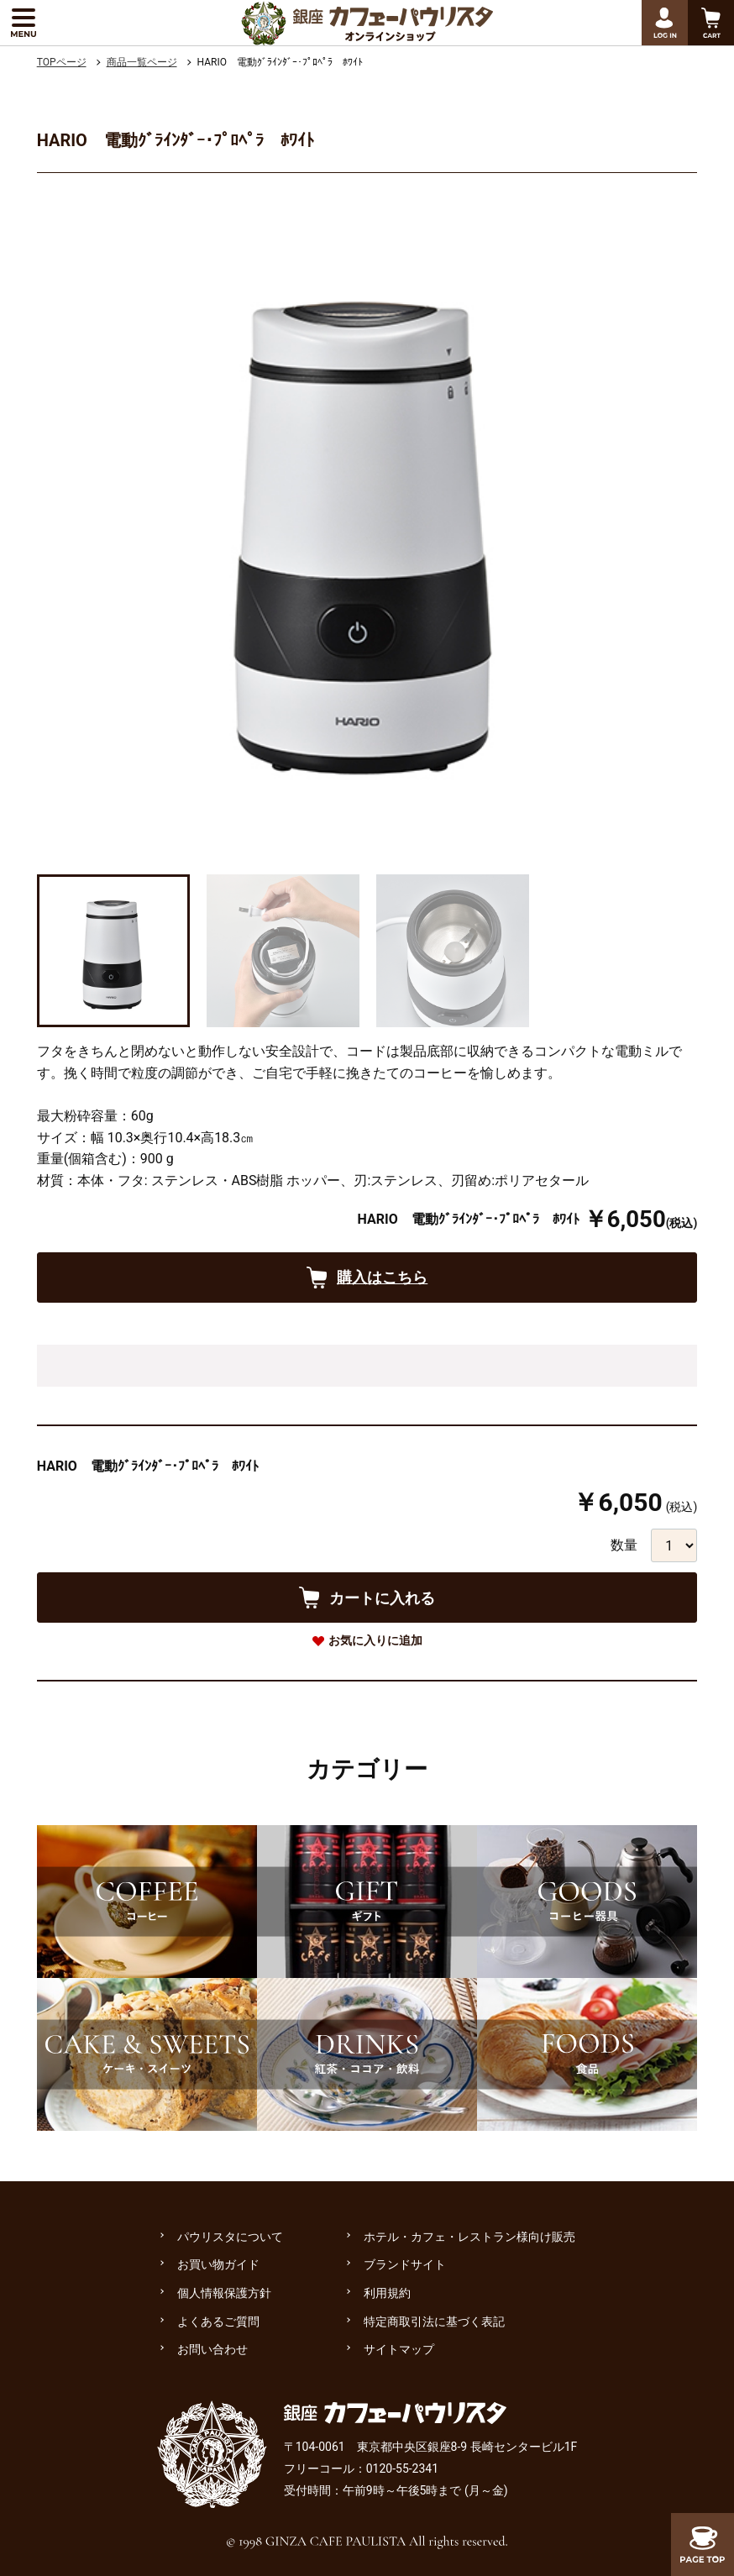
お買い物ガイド (218, 2264)
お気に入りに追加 (375, 1640)
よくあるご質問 (218, 2321)
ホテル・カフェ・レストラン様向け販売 (469, 2236)
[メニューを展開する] (23, 22)
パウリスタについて (230, 2236)
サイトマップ (399, 2349)
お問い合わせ (212, 2349)
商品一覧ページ (142, 62)
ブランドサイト (405, 2264)
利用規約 (387, 2293)
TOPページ (62, 62)
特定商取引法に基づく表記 (434, 2321)
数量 (624, 1545)
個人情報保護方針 (224, 2293)
